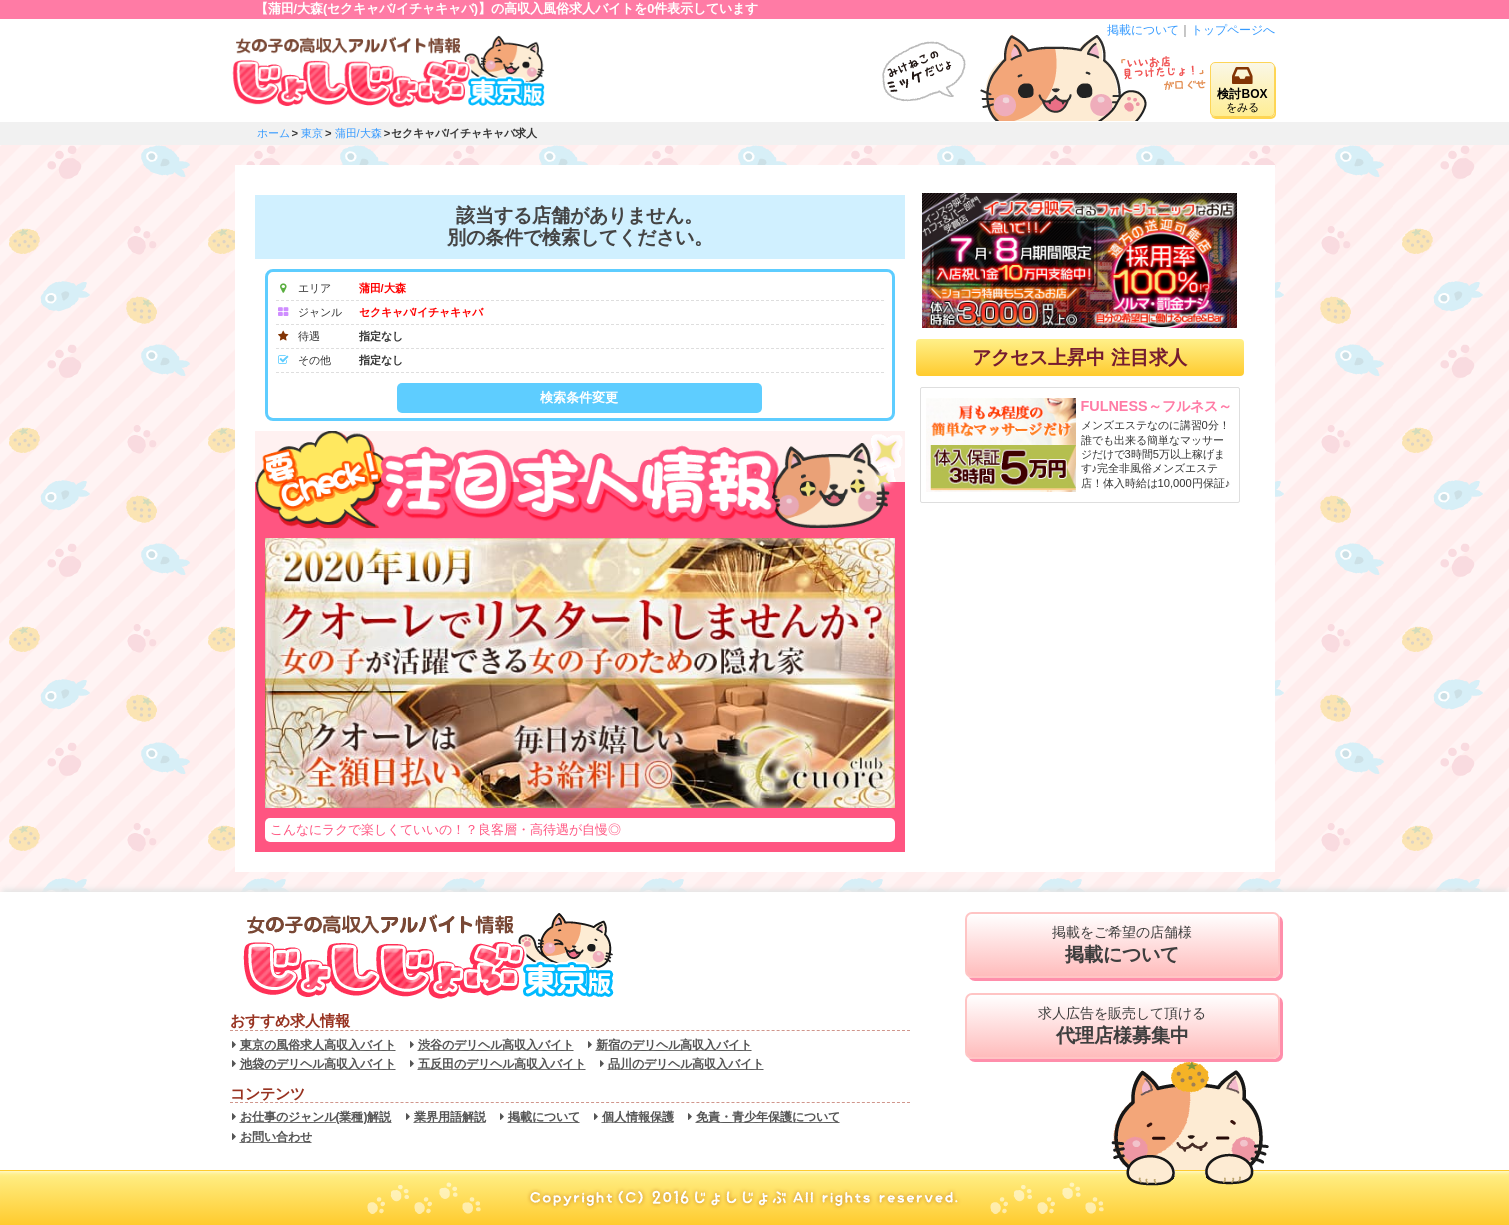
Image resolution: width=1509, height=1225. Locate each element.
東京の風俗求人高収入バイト (318, 1045)
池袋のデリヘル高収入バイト (318, 1064)
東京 (312, 133)
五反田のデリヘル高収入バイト (502, 1064)
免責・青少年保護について (768, 1117)
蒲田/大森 (358, 133)
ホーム (273, 133)
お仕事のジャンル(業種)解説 (316, 1117)
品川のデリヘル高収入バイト (686, 1064)
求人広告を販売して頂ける (1122, 1026)
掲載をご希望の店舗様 (1122, 945)
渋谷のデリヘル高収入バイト (496, 1045)
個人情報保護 (638, 1117)
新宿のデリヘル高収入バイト (674, 1045)
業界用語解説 (450, 1117)
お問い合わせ (276, 1137)
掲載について (1143, 30)
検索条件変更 (579, 397)
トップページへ (1233, 30)
